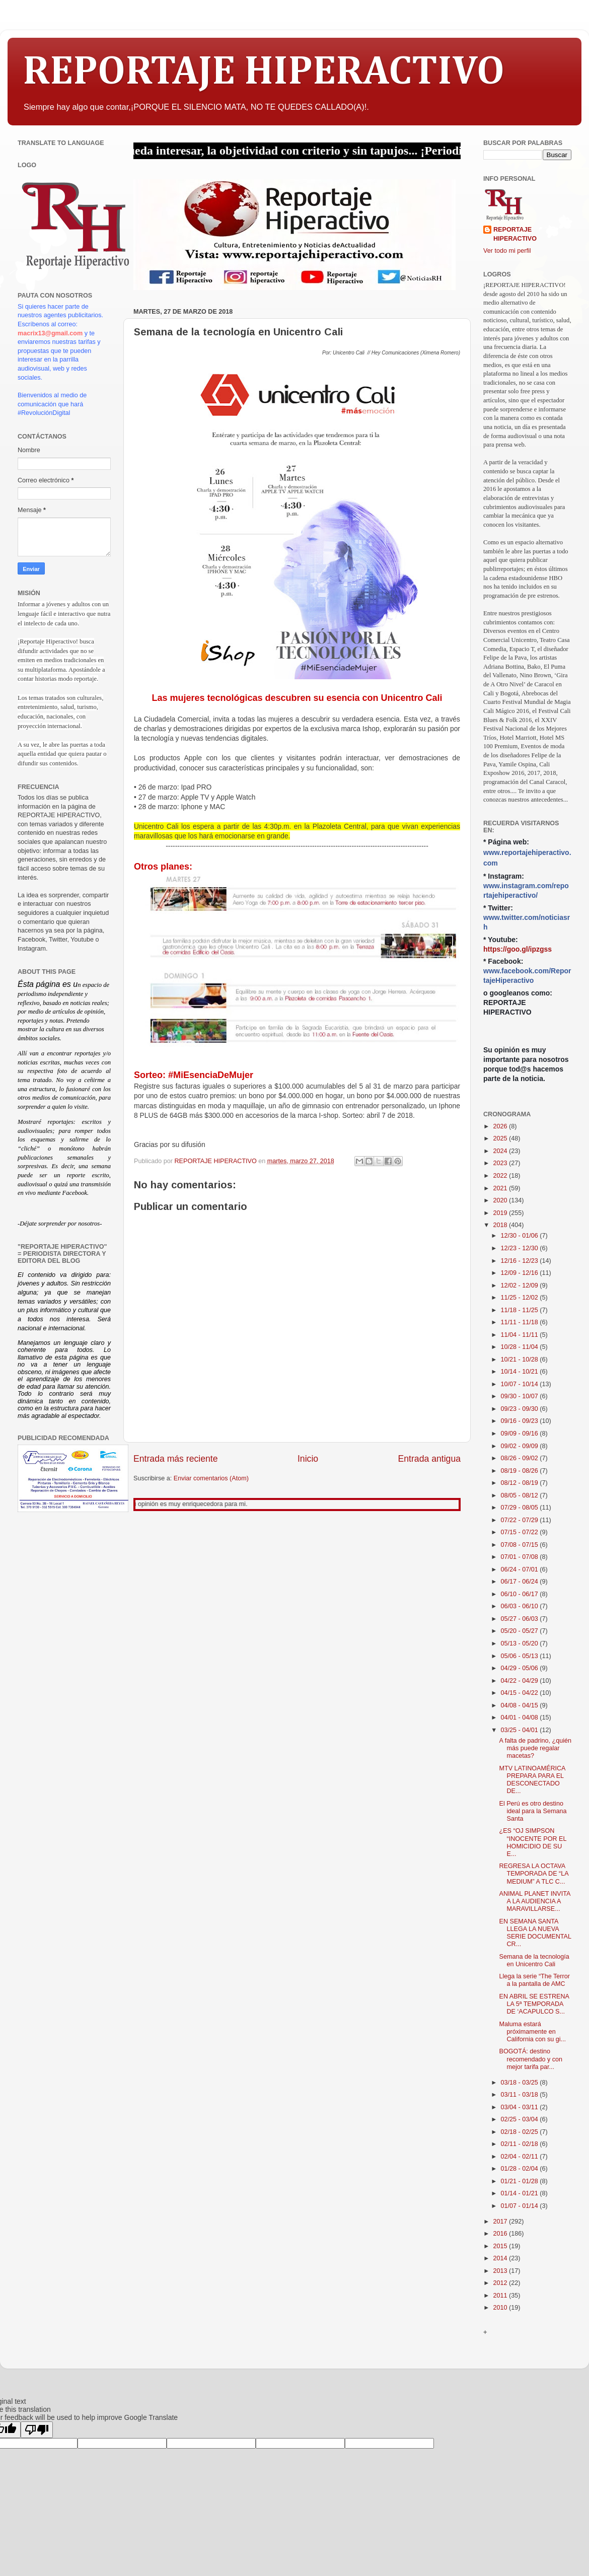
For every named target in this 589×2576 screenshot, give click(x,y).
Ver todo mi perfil (507, 250)
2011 (501, 2295)
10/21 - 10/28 (520, 1359)
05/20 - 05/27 (520, 1630)
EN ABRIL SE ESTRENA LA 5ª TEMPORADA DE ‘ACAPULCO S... (534, 2004)
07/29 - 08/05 (520, 1507)
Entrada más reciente (175, 1459)
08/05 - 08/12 (520, 1495)
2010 (501, 2307)
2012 (501, 2282)
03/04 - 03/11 (520, 2107)
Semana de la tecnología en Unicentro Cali (534, 1960)
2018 (501, 1225)
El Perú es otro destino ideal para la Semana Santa (532, 1811)
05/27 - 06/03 (520, 1618)
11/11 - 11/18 (520, 1322)
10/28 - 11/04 (520, 1346)
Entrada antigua (429, 1459)
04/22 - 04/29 (520, 1680)
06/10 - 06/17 (520, 1594)
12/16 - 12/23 (520, 1260)
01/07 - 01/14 (520, 2205)
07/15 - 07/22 (520, 1532)
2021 (501, 1188)
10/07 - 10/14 (520, 1384)
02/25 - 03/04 (520, 2119)
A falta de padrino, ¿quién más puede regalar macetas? (535, 1748)
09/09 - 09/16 (520, 1433)
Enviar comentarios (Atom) (211, 1478)
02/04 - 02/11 (520, 2156)
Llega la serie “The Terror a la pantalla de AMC (534, 1980)
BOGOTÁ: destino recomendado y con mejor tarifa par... (530, 2059)
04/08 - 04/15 (520, 1705)
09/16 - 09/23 (520, 1420)
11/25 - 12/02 (520, 1297)
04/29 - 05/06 (520, 1668)
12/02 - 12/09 (520, 1285)
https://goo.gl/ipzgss (517, 949)
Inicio (308, 1459)
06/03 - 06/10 (520, 1606)
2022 (501, 1175)
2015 (501, 2246)
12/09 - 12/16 (520, 1272)
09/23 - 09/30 (520, 1408)
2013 (501, 2270)
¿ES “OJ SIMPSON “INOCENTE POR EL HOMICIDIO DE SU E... (532, 1842)
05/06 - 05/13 (520, 1656)
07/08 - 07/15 (520, 1544)
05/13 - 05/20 (520, 1643)
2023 (501, 1163)
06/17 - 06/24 (520, 1581)
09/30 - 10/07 (520, 1396)
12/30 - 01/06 (520, 1235)
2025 (501, 1138)
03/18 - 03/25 (520, 2082)
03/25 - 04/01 (520, 1730)
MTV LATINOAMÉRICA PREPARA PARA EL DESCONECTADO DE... (532, 1780)
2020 (501, 1200)
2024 (501, 1151)
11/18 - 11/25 (520, 1310)
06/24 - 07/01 (520, 1569)
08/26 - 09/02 (520, 1458)
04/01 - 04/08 (520, 1717)
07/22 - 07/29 (520, 1520)
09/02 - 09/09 (520, 1446)
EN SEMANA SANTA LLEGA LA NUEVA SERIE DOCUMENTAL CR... (535, 1933)
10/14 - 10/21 (520, 1371)
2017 (501, 2221)
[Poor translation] (37, 2429)
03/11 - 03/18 (520, 2094)
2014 (501, 2258)
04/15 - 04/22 (520, 1692)
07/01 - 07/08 (520, 1556)
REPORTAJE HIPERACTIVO (263, 72)
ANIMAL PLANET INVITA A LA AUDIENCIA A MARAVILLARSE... (534, 1901)
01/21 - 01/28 (520, 2181)
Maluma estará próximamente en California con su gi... (532, 2032)
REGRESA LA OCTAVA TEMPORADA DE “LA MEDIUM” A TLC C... (533, 1874)
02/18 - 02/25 (520, 2131)
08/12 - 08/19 (520, 1482)
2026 (501, 1126)
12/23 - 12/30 (520, 1248)
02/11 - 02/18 (520, 2144)
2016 (501, 2233)
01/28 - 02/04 (520, 2168)
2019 (501, 1213)
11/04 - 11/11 (520, 1334)
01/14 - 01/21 (520, 2193)
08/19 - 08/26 (520, 1470)
